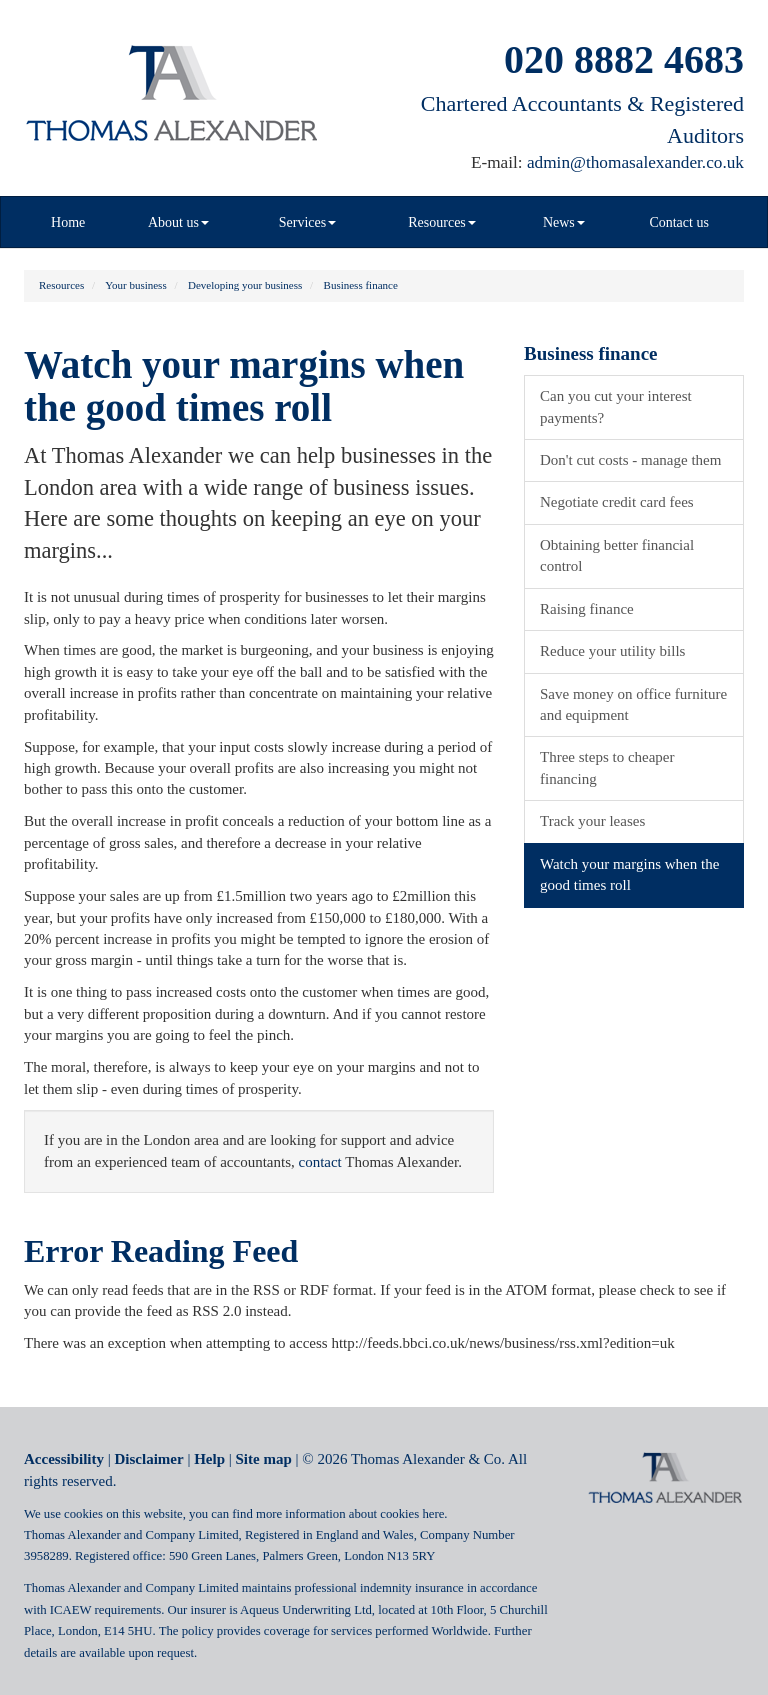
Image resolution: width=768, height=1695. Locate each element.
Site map (264, 1459)
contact (319, 1162)
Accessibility (64, 1459)
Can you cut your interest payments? (616, 406)
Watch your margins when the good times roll (629, 874)
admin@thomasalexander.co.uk (635, 162)
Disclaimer (149, 1459)
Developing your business (245, 285)
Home (68, 222)
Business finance (361, 285)
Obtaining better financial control (617, 555)
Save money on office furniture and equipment (633, 704)
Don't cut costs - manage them (630, 460)
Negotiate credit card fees (617, 502)
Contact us (679, 222)
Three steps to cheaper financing (607, 767)
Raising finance (587, 609)
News (564, 222)
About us (178, 222)
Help (209, 1459)
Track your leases (592, 821)
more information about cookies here (350, 1514)
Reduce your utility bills (612, 651)
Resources (442, 222)
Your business (136, 285)
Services (307, 222)
